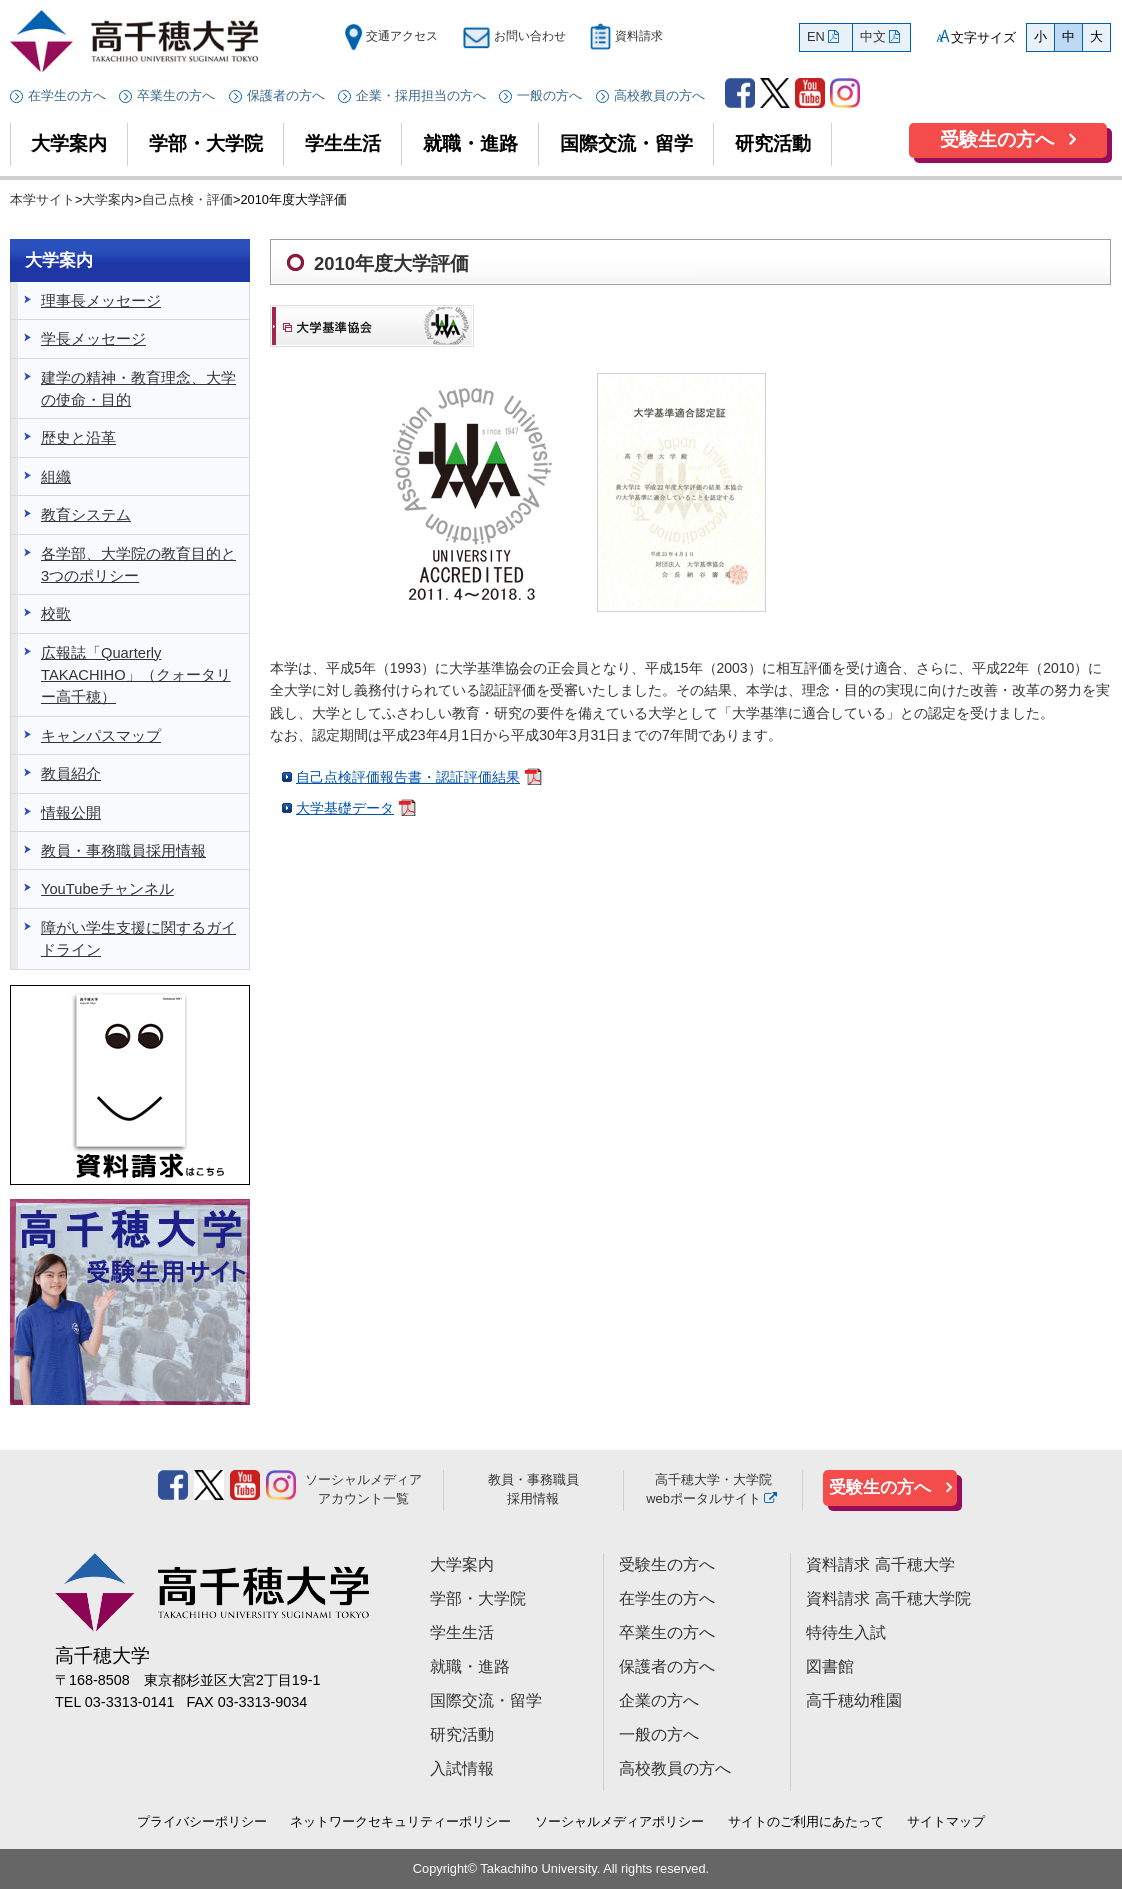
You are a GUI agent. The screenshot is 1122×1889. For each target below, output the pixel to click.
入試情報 (462, 1768)
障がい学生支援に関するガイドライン (138, 939)
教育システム (86, 515)
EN (816, 36)
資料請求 (626, 36)
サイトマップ (946, 1821)
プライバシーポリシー (202, 1821)
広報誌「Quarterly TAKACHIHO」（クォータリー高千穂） (136, 675)
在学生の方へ (67, 95)
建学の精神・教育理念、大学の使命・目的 (138, 389)
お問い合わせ (514, 36)
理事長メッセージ (101, 301)
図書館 (830, 1666)
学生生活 (343, 143)
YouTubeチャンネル (107, 889)
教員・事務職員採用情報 (123, 851)
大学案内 (69, 143)
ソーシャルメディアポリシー (619, 1821)
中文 (873, 36)
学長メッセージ (93, 339)
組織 (56, 477)
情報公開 (71, 813)
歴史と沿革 (78, 438)
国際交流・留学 (626, 143)
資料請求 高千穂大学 (880, 1564)
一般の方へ (549, 95)
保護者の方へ (286, 95)
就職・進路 (470, 143)
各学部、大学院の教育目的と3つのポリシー (138, 565)
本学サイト (42, 199)
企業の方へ (659, 1700)
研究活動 (773, 143)
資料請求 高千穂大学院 (888, 1598)
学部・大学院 (206, 143)
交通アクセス (391, 36)
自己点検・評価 (187, 199)
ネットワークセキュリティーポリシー (400, 1821)
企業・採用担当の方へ (421, 95)
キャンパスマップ (101, 736)
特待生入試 (846, 1632)
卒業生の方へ (176, 95)
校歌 (56, 614)
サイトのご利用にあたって (806, 1821)
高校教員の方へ (659, 95)
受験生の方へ (997, 139)
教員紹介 (71, 774)
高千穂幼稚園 (854, 1700)
